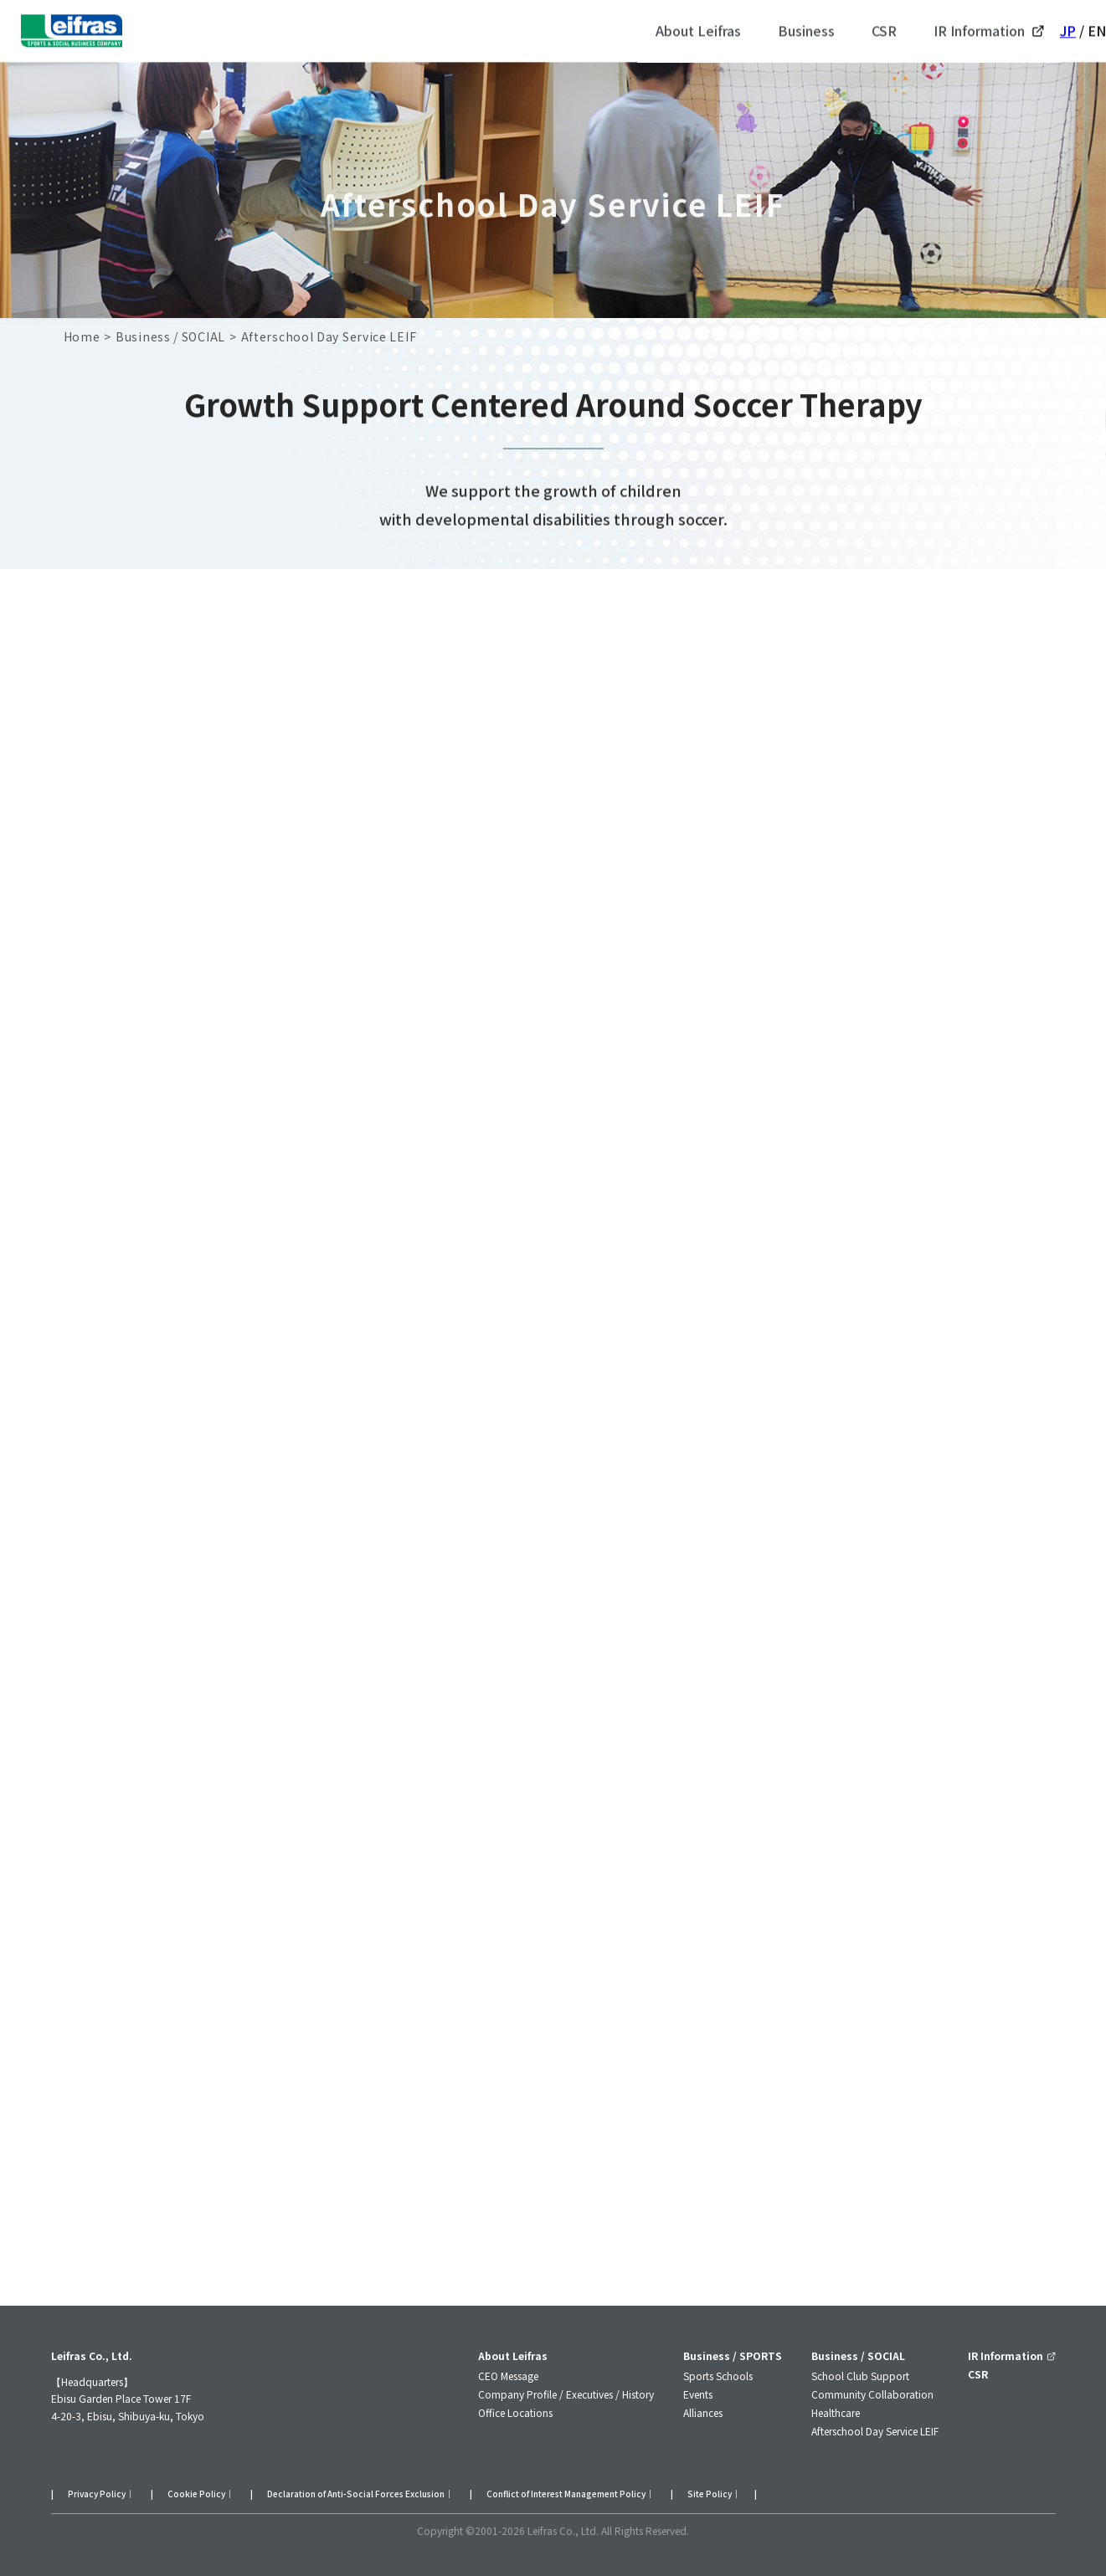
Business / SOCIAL (170, 336)
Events (697, 2394)
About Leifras (513, 2355)
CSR (978, 2374)
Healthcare (835, 2412)
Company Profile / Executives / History (566, 2394)
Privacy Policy (97, 2494)
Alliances (703, 2412)
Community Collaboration (872, 2394)
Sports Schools (718, 2375)
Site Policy (709, 2494)
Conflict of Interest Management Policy (566, 2494)
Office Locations (515, 2412)
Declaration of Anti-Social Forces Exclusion (356, 2494)
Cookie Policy (196, 2494)
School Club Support (860, 2375)
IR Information (1011, 2355)
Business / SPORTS (732, 2355)
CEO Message (508, 2375)
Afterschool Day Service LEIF (875, 2431)
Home (82, 336)
